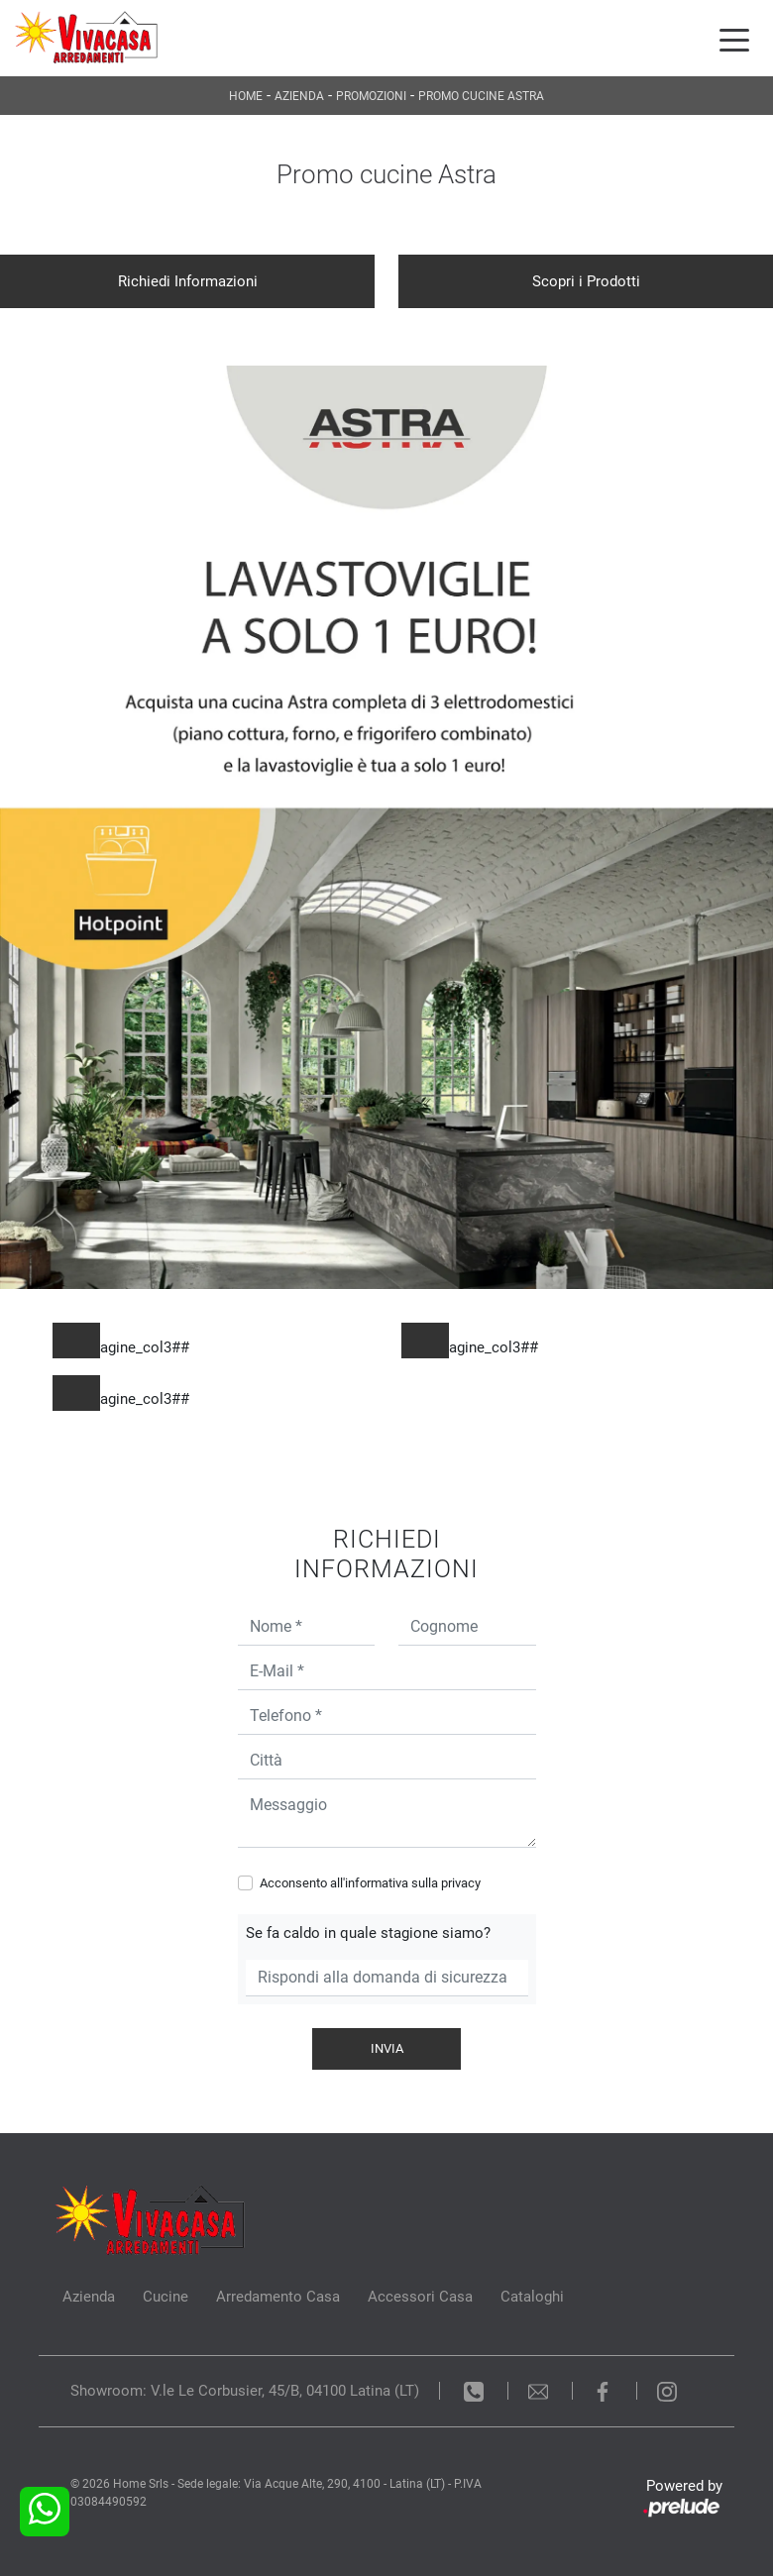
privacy (461, 1883)
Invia (387, 2048)
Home (246, 96)
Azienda (299, 96)
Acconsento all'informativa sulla (370, 1883)
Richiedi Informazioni (188, 281)
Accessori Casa (420, 2297)
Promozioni (371, 96)
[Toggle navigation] (734, 39)
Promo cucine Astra (481, 96)
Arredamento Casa (278, 2297)
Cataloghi (532, 2297)
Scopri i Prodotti (586, 281)
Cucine (165, 2297)
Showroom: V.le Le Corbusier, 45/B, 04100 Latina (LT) (244, 2391)
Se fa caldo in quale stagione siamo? (368, 1933)
